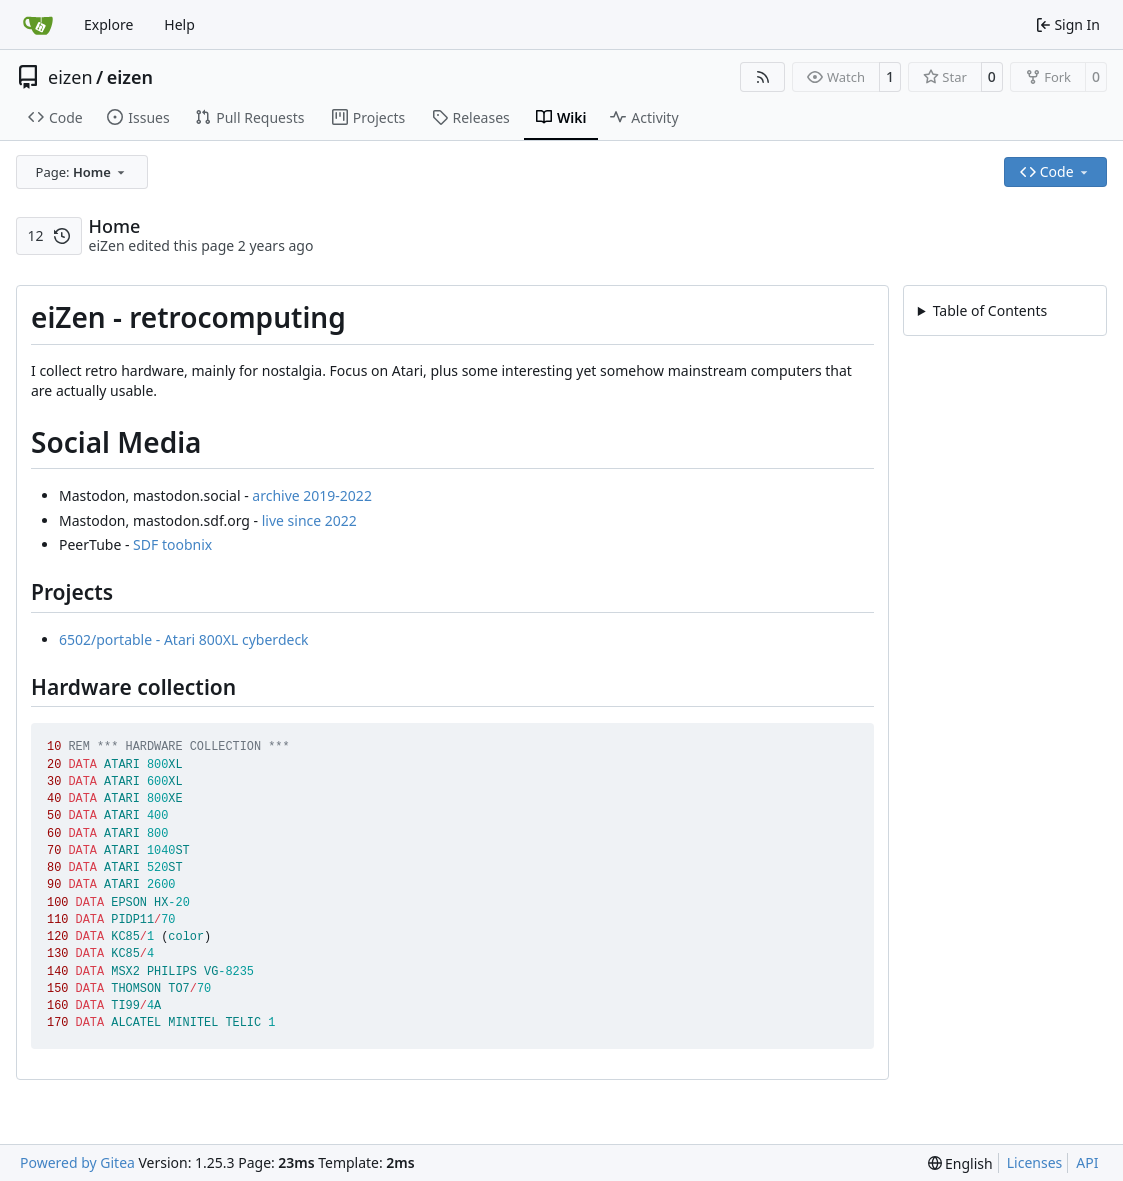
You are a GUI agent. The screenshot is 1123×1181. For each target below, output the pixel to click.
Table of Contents (990, 310)
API (1087, 1162)
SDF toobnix (172, 544)
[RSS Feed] (763, 77)
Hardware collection (1012, 411)
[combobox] (82, 172)
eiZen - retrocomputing (1008, 336)
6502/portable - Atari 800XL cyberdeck (184, 639)
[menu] (960, 1163)
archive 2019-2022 (312, 495)
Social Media (973, 361)
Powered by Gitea (77, 1162)
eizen (70, 77)
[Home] (38, 25)
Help (179, 24)
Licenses (1035, 1162)
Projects (973, 387)
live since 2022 (309, 520)
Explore (108, 24)
